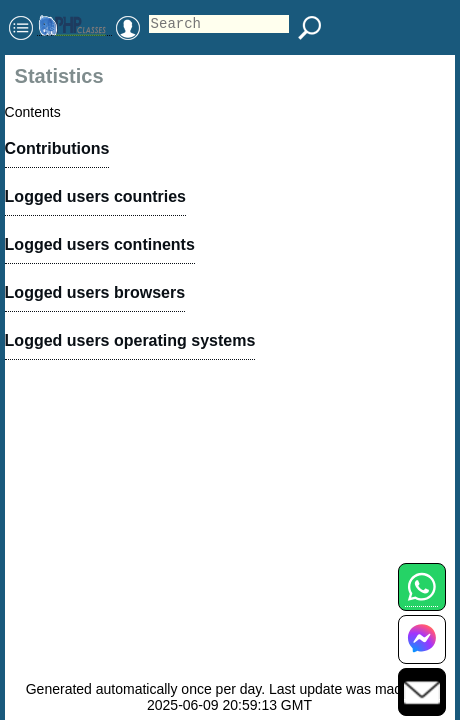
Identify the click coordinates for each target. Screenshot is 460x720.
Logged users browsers (95, 292)
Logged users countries (95, 196)
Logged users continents (100, 244)
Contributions (57, 148)
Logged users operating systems (130, 340)
